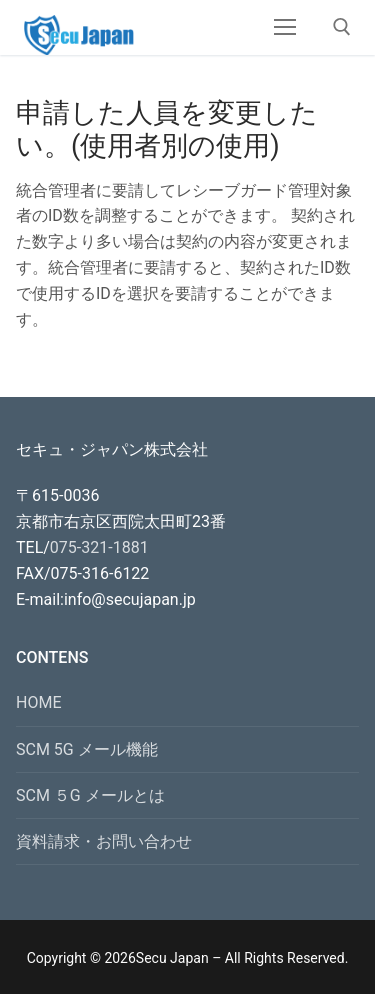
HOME (38, 702)
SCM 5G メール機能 (87, 749)
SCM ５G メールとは (90, 795)
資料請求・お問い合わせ (104, 841)
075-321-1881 (99, 547)
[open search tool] (342, 27)
